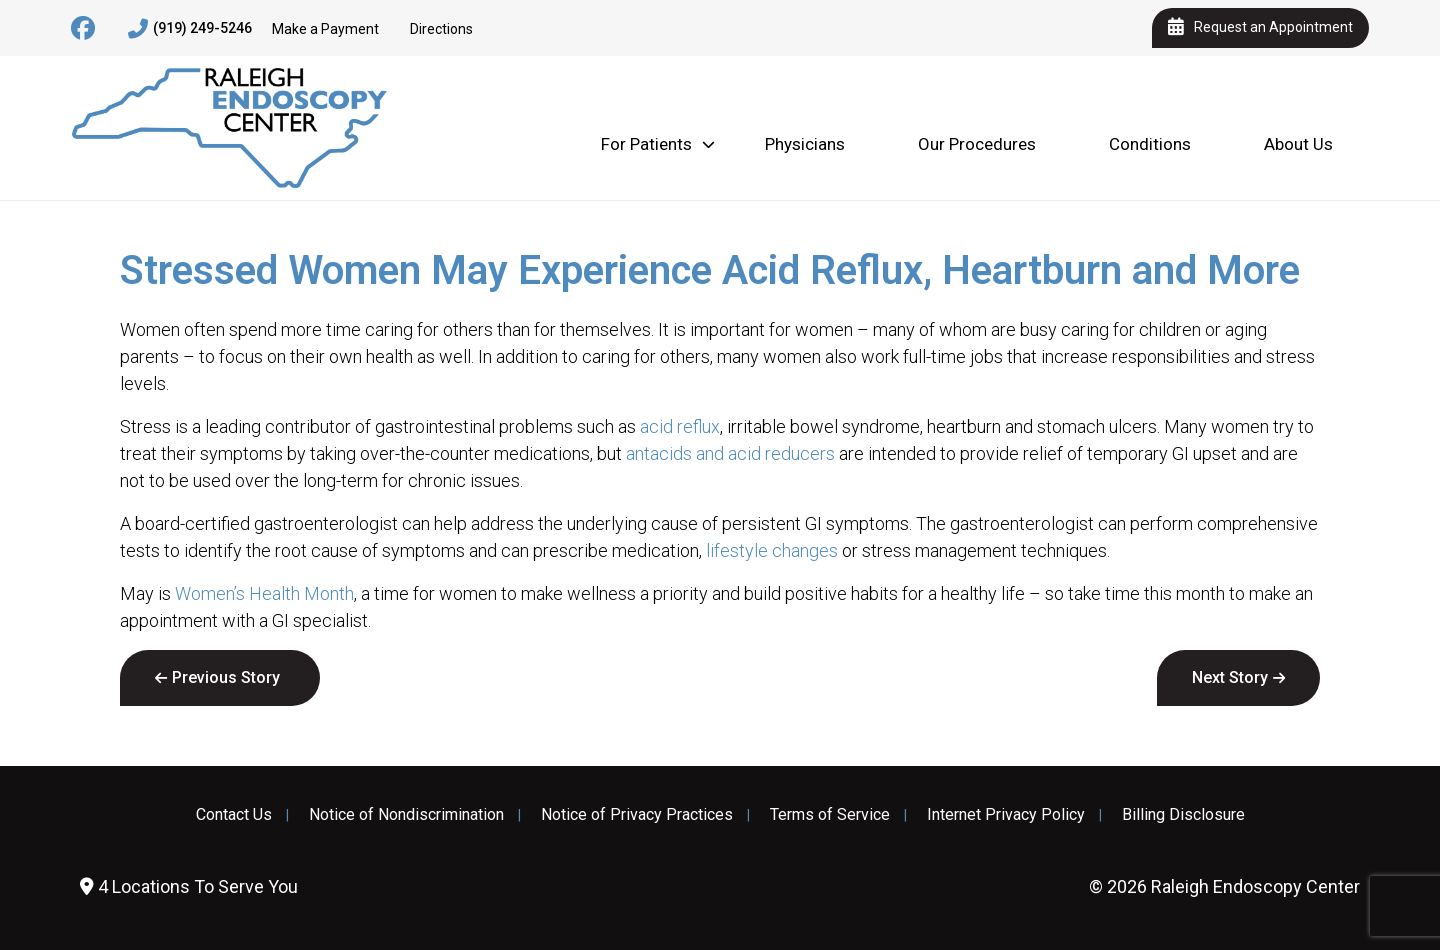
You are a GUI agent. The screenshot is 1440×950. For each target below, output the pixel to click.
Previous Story (226, 677)
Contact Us (234, 815)
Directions (441, 29)
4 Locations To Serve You (189, 886)
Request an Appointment (1260, 28)
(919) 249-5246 (190, 29)
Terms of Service (830, 815)
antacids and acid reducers (730, 453)
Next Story (1230, 677)
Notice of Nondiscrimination (406, 815)
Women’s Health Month (264, 593)
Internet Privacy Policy (1006, 815)
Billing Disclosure (1183, 815)
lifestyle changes (772, 550)
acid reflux (680, 426)
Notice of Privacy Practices (637, 815)
